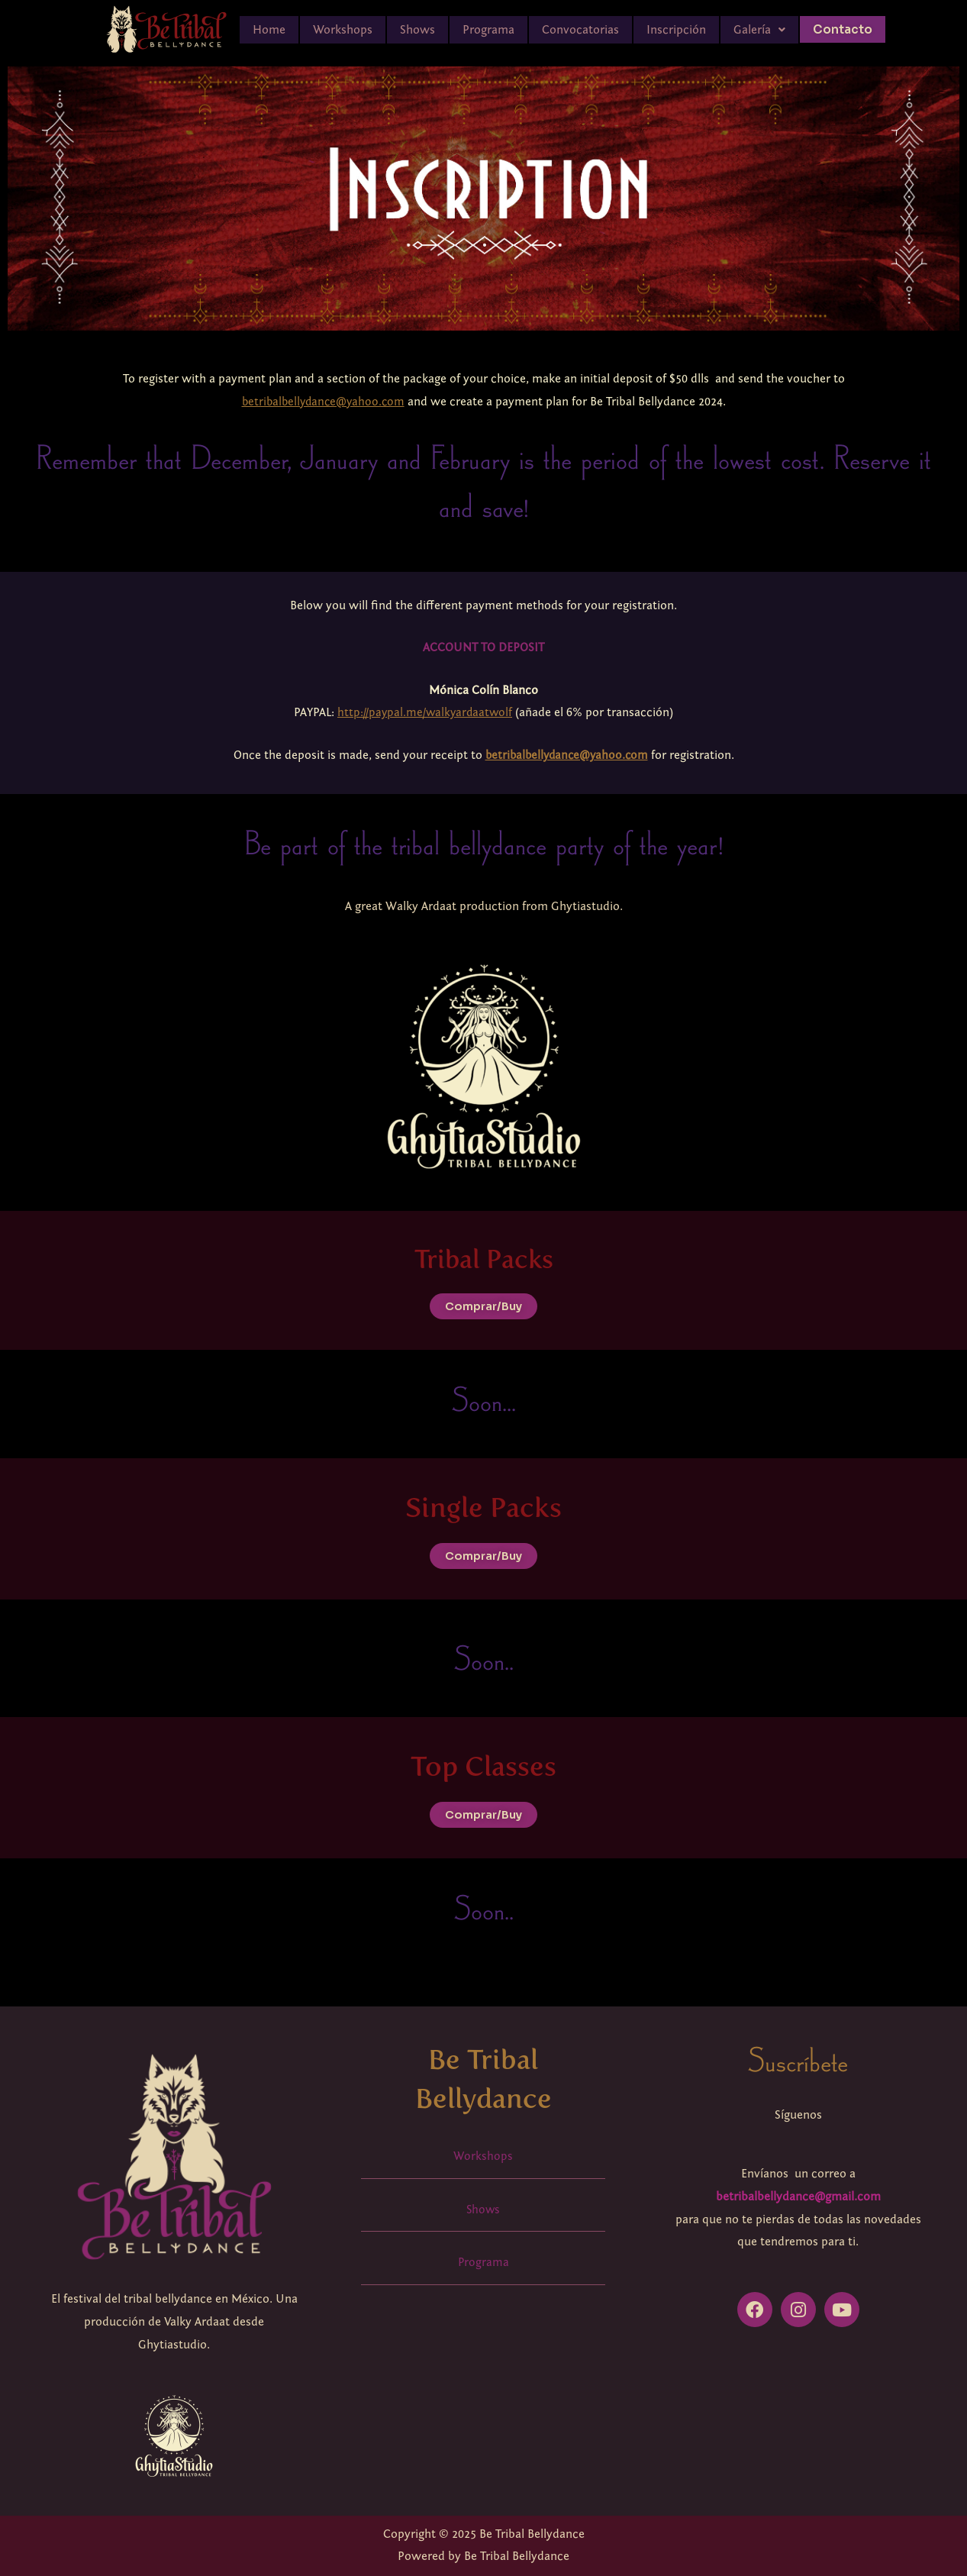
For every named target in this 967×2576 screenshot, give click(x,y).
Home (269, 30)
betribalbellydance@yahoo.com (323, 401)
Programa (488, 30)
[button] (759, 30)
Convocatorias (580, 30)
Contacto (842, 29)
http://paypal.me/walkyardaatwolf (424, 712)
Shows (417, 30)
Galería (759, 30)
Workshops (342, 30)
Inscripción (676, 30)
